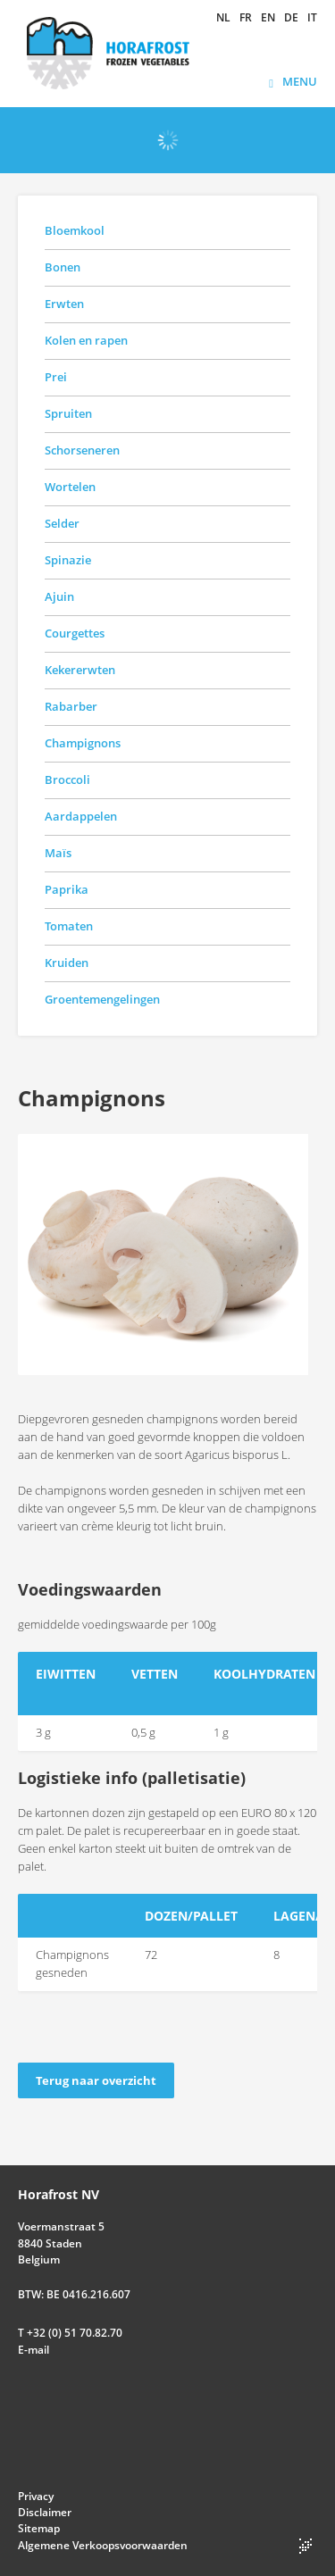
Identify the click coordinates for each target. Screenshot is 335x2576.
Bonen (62, 267)
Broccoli (67, 779)
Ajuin (59, 596)
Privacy (36, 2496)
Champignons (83, 743)
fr (245, 18)
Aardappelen (81, 816)
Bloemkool (75, 230)
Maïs (58, 853)
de (291, 18)
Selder (62, 523)
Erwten (64, 304)
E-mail (33, 2349)
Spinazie (68, 560)
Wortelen (70, 487)
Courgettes (75, 633)
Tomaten (69, 926)
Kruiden (66, 963)
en (268, 18)
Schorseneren (82, 450)
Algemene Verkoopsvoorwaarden (103, 2545)
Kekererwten (80, 670)
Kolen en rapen (86, 340)
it (312, 18)
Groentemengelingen (102, 999)
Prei (56, 377)
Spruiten (68, 413)
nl (223, 18)
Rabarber (71, 706)
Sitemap (39, 2528)
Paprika (66, 889)
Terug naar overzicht (96, 2080)
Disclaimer (44, 2512)
